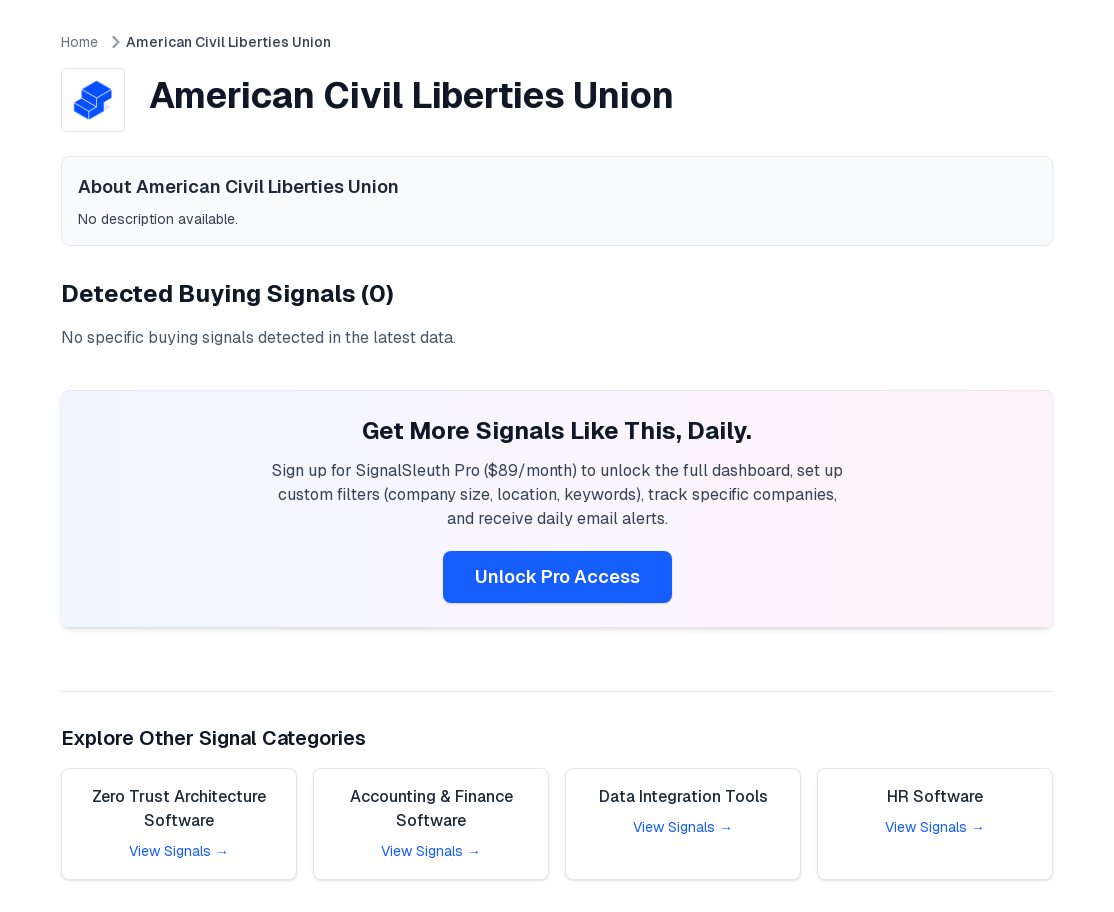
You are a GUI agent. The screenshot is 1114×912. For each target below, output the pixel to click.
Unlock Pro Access (557, 576)
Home (79, 42)
